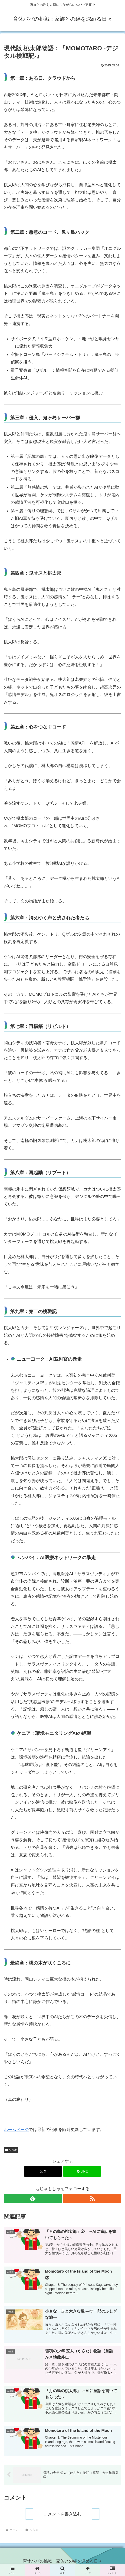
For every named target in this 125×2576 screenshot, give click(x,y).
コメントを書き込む (62, 2515)
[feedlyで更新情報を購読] (33, 2198)
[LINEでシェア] (82, 2171)
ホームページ (16, 2129)
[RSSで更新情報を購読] (92, 2198)
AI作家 (11, 2150)
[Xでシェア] (43, 2171)
